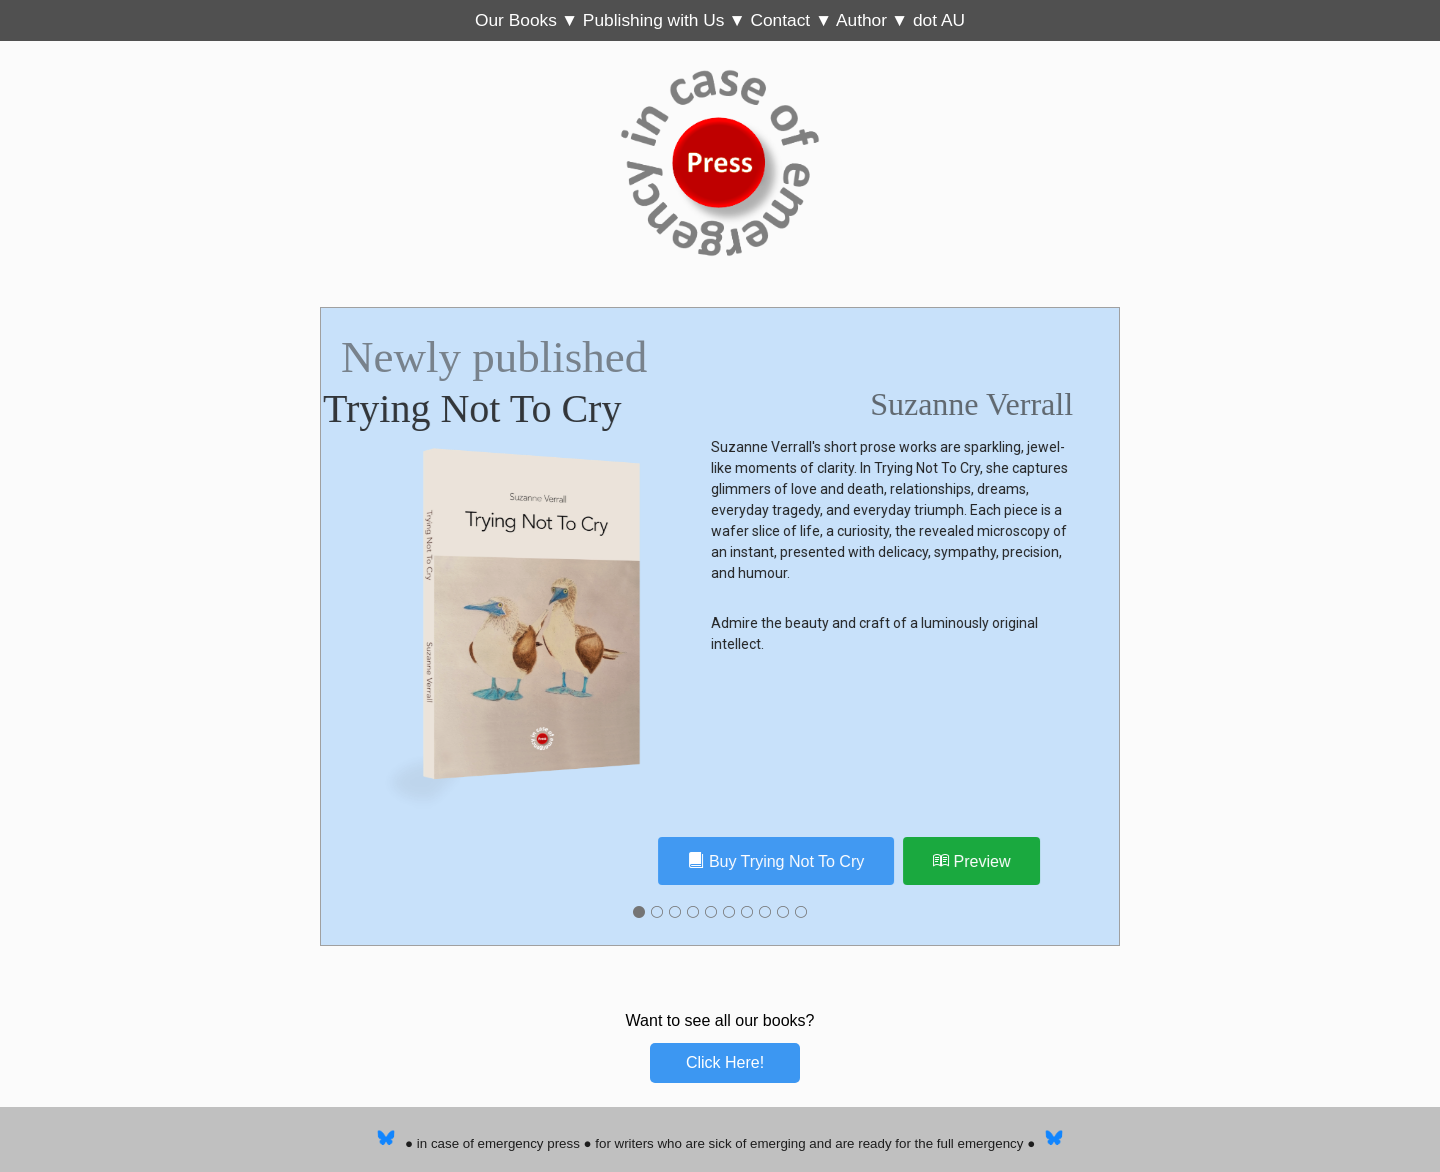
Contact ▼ (793, 20)
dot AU (939, 20)
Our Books (516, 20)
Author (861, 20)
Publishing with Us (654, 20)
